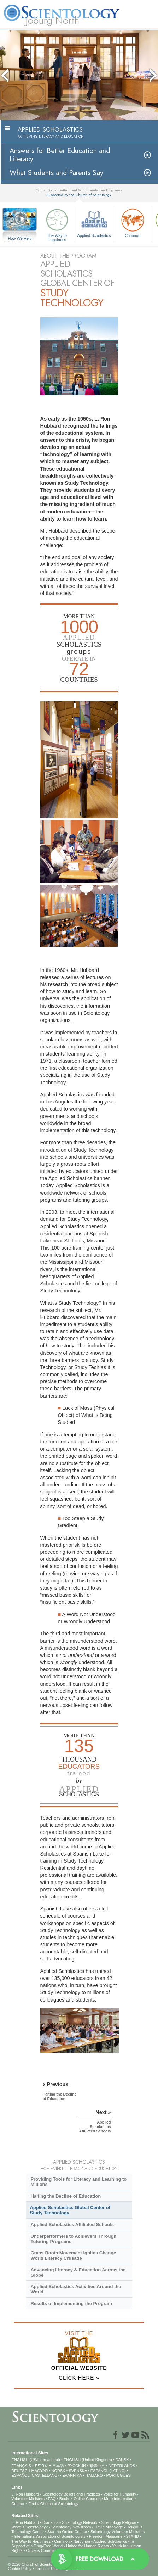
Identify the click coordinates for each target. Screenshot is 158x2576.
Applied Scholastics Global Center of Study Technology (70, 2210)
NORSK (58, 2471)
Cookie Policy (19, 2568)
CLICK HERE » (79, 2378)
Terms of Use (46, 2568)
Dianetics (50, 2522)
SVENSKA (78, 2471)
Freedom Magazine (106, 2536)
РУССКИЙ (77, 2466)
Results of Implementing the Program (71, 2303)
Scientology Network (79, 2522)
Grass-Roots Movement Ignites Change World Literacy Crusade (73, 2255)
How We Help (20, 238)
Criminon (132, 222)
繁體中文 (97, 2466)
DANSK (122, 2460)
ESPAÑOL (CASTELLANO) (35, 2475)
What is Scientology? (29, 2527)
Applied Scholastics (94, 222)
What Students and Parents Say (56, 173)
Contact (18, 2504)
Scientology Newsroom (71, 2527)
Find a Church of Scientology (53, 2504)
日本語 (58, 2466)
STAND (132, 2536)
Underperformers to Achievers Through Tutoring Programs (73, 2238)
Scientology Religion (118, 2522)
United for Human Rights (87, 2546)
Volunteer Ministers (28, 2499)
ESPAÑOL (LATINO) (108, 2471)
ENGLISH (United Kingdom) (88, 2460)
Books (64, 2499)
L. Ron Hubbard (25, 2494)
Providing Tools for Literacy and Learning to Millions (78, 2181)
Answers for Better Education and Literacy (60, 155)
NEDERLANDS (122, 2466)
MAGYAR (39, 2471)
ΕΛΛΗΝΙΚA (72, 2475)
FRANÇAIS (21, 2466)
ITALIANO (94, 2475)
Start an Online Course (67, 2532)
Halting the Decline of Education (65, 2196)
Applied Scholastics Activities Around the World (75, 2289)
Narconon (81, 2541)
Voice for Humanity (120, 2494)
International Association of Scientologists (49, 2536)
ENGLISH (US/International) (35, 2460)
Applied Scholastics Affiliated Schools (72, 2224)
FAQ (52, 2499)
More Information (118, 2499)
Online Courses (87, 2499)
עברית (41, 2465)
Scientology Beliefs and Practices (71, 2494)
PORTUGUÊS (118, 2475)
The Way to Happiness (57, 224)
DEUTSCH (20, 2471)
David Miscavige (109, 2527)
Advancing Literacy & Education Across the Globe (77, 2272)
